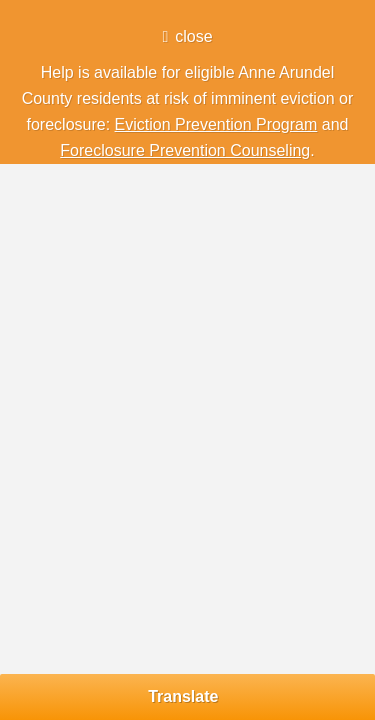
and (332, 124)
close (193, 36)
